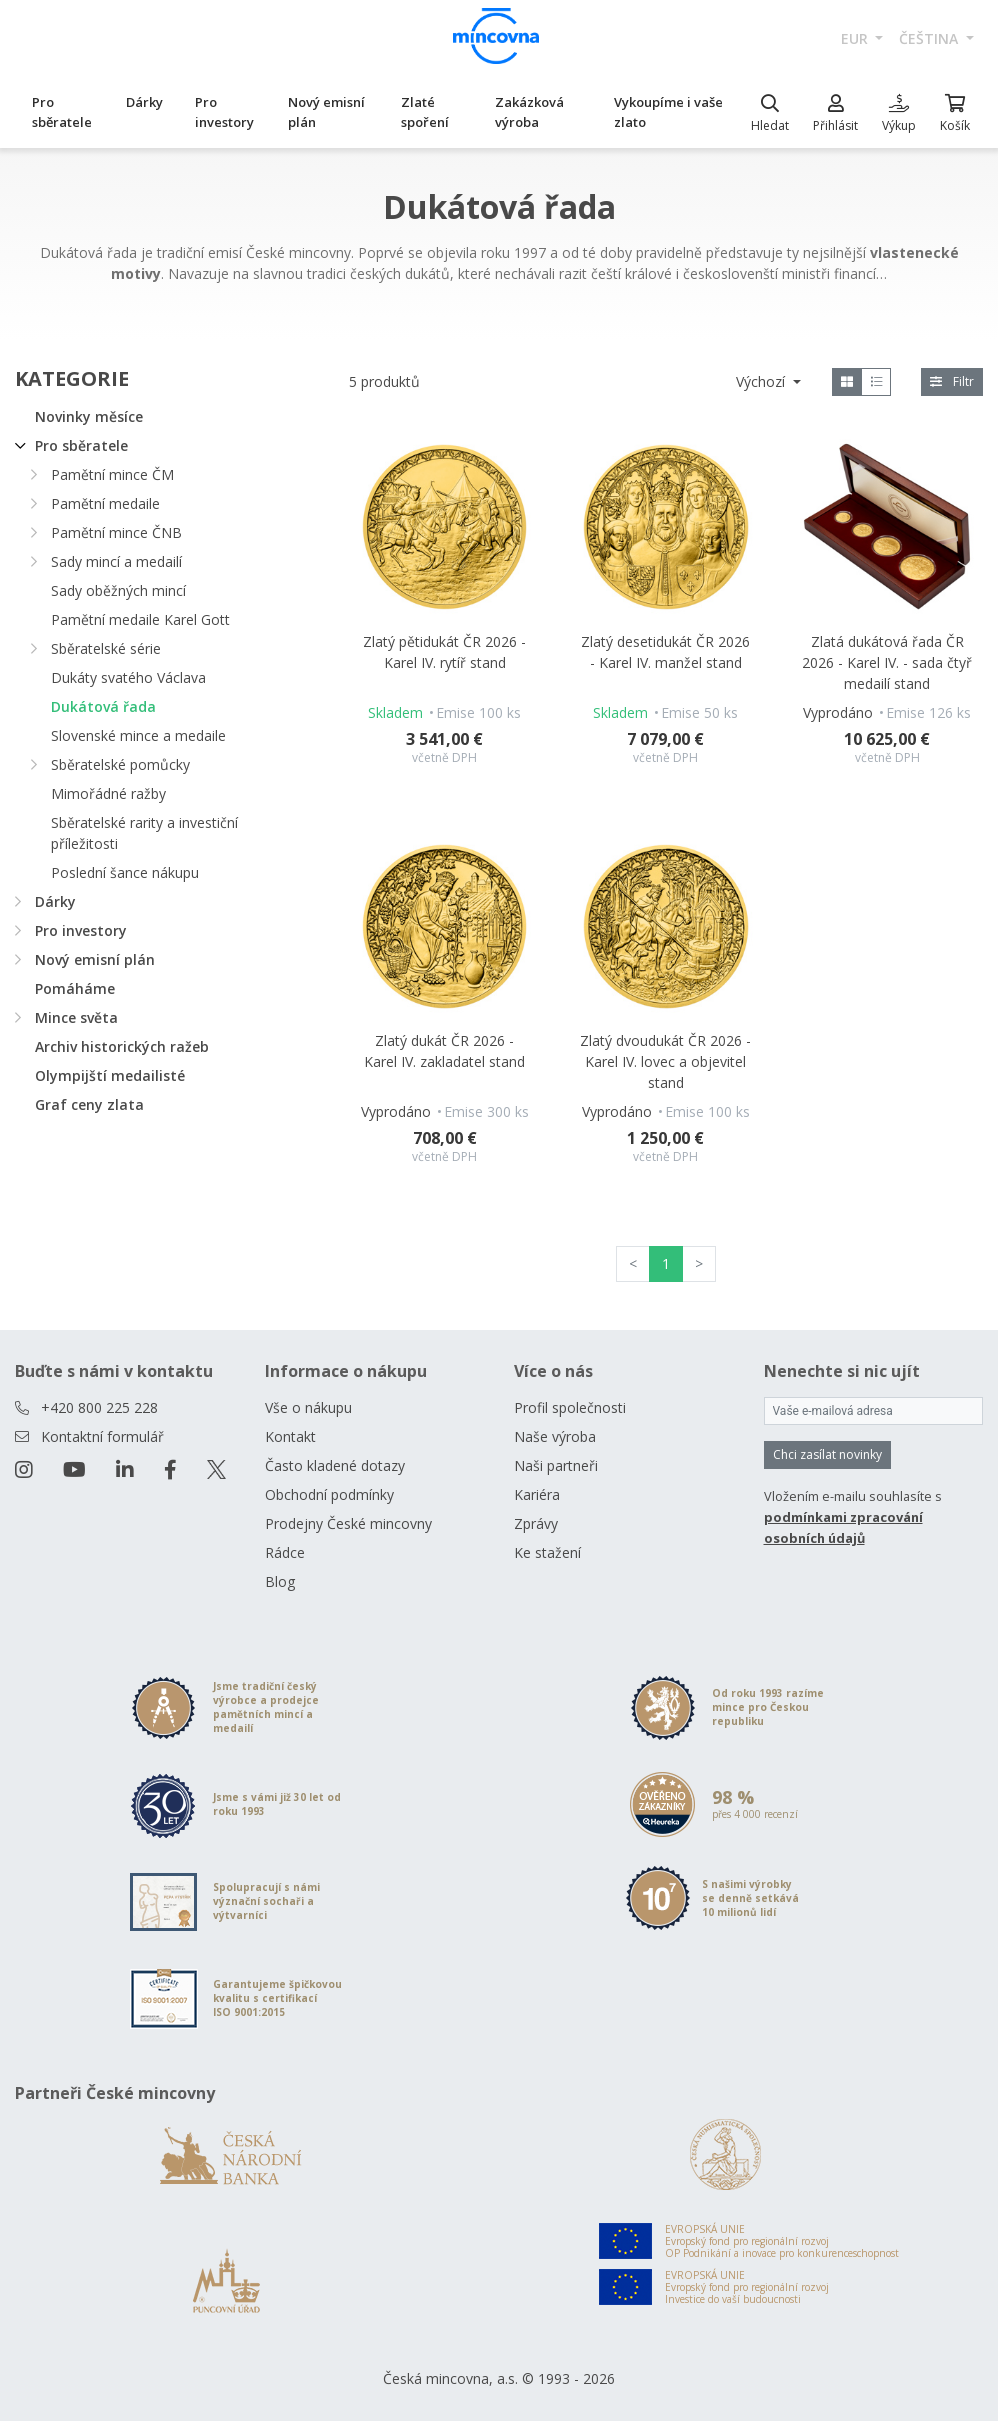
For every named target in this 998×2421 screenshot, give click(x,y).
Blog (280, 1581)
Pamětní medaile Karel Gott (140, 619)
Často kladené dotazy (335, 1465)
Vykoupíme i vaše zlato (668, 112)
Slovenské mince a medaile (138, 735)
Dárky (144, 102)
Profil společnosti (570, 1407)
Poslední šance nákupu (125, 872)
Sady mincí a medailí (116, 561)
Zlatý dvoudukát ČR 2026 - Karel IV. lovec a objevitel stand (665, 1061)
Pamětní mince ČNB (116, 532)
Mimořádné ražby (108, 793)
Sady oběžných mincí (118, 590)
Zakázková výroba (529, 112)
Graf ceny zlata (89, 1104)
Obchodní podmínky (329, 1494)
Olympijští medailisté (110, 1075)
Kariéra (537, 1494)
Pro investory (224, 112)
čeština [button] (930, 38)
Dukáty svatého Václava (128, 677)
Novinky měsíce (89, 416)
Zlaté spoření (425, 112)
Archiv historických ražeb (122, 1046)
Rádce (285, 1552)
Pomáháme (75, 988)
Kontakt (290, 1436)
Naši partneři (556, 1465)
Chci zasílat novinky (827, 1454)
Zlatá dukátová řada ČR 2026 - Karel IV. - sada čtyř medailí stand (887, 662)
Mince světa (76, 1017)
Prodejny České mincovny (348, 1523)
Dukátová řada (103, 706)
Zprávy (536, 1523)
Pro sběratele (62, 112)
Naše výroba (555, 1436)
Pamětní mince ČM (112, 474)
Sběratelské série (106, 648)
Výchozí (762, 381)
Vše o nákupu (308, 1407)
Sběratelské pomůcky (120, 764)
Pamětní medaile (105, 503)
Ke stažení (547, 1552)
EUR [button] (856, 38)
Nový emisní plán (326, 112)
